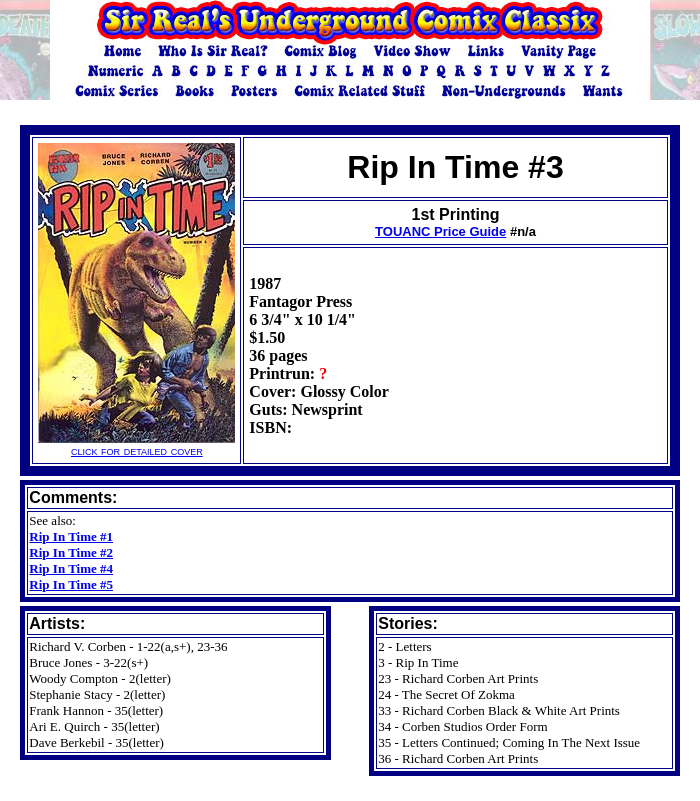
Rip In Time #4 (71, 568)
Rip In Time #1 (71, 536)
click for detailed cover (136, 444)
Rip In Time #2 (71, 552)
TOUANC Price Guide (440, 231)
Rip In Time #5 (71, 584)
